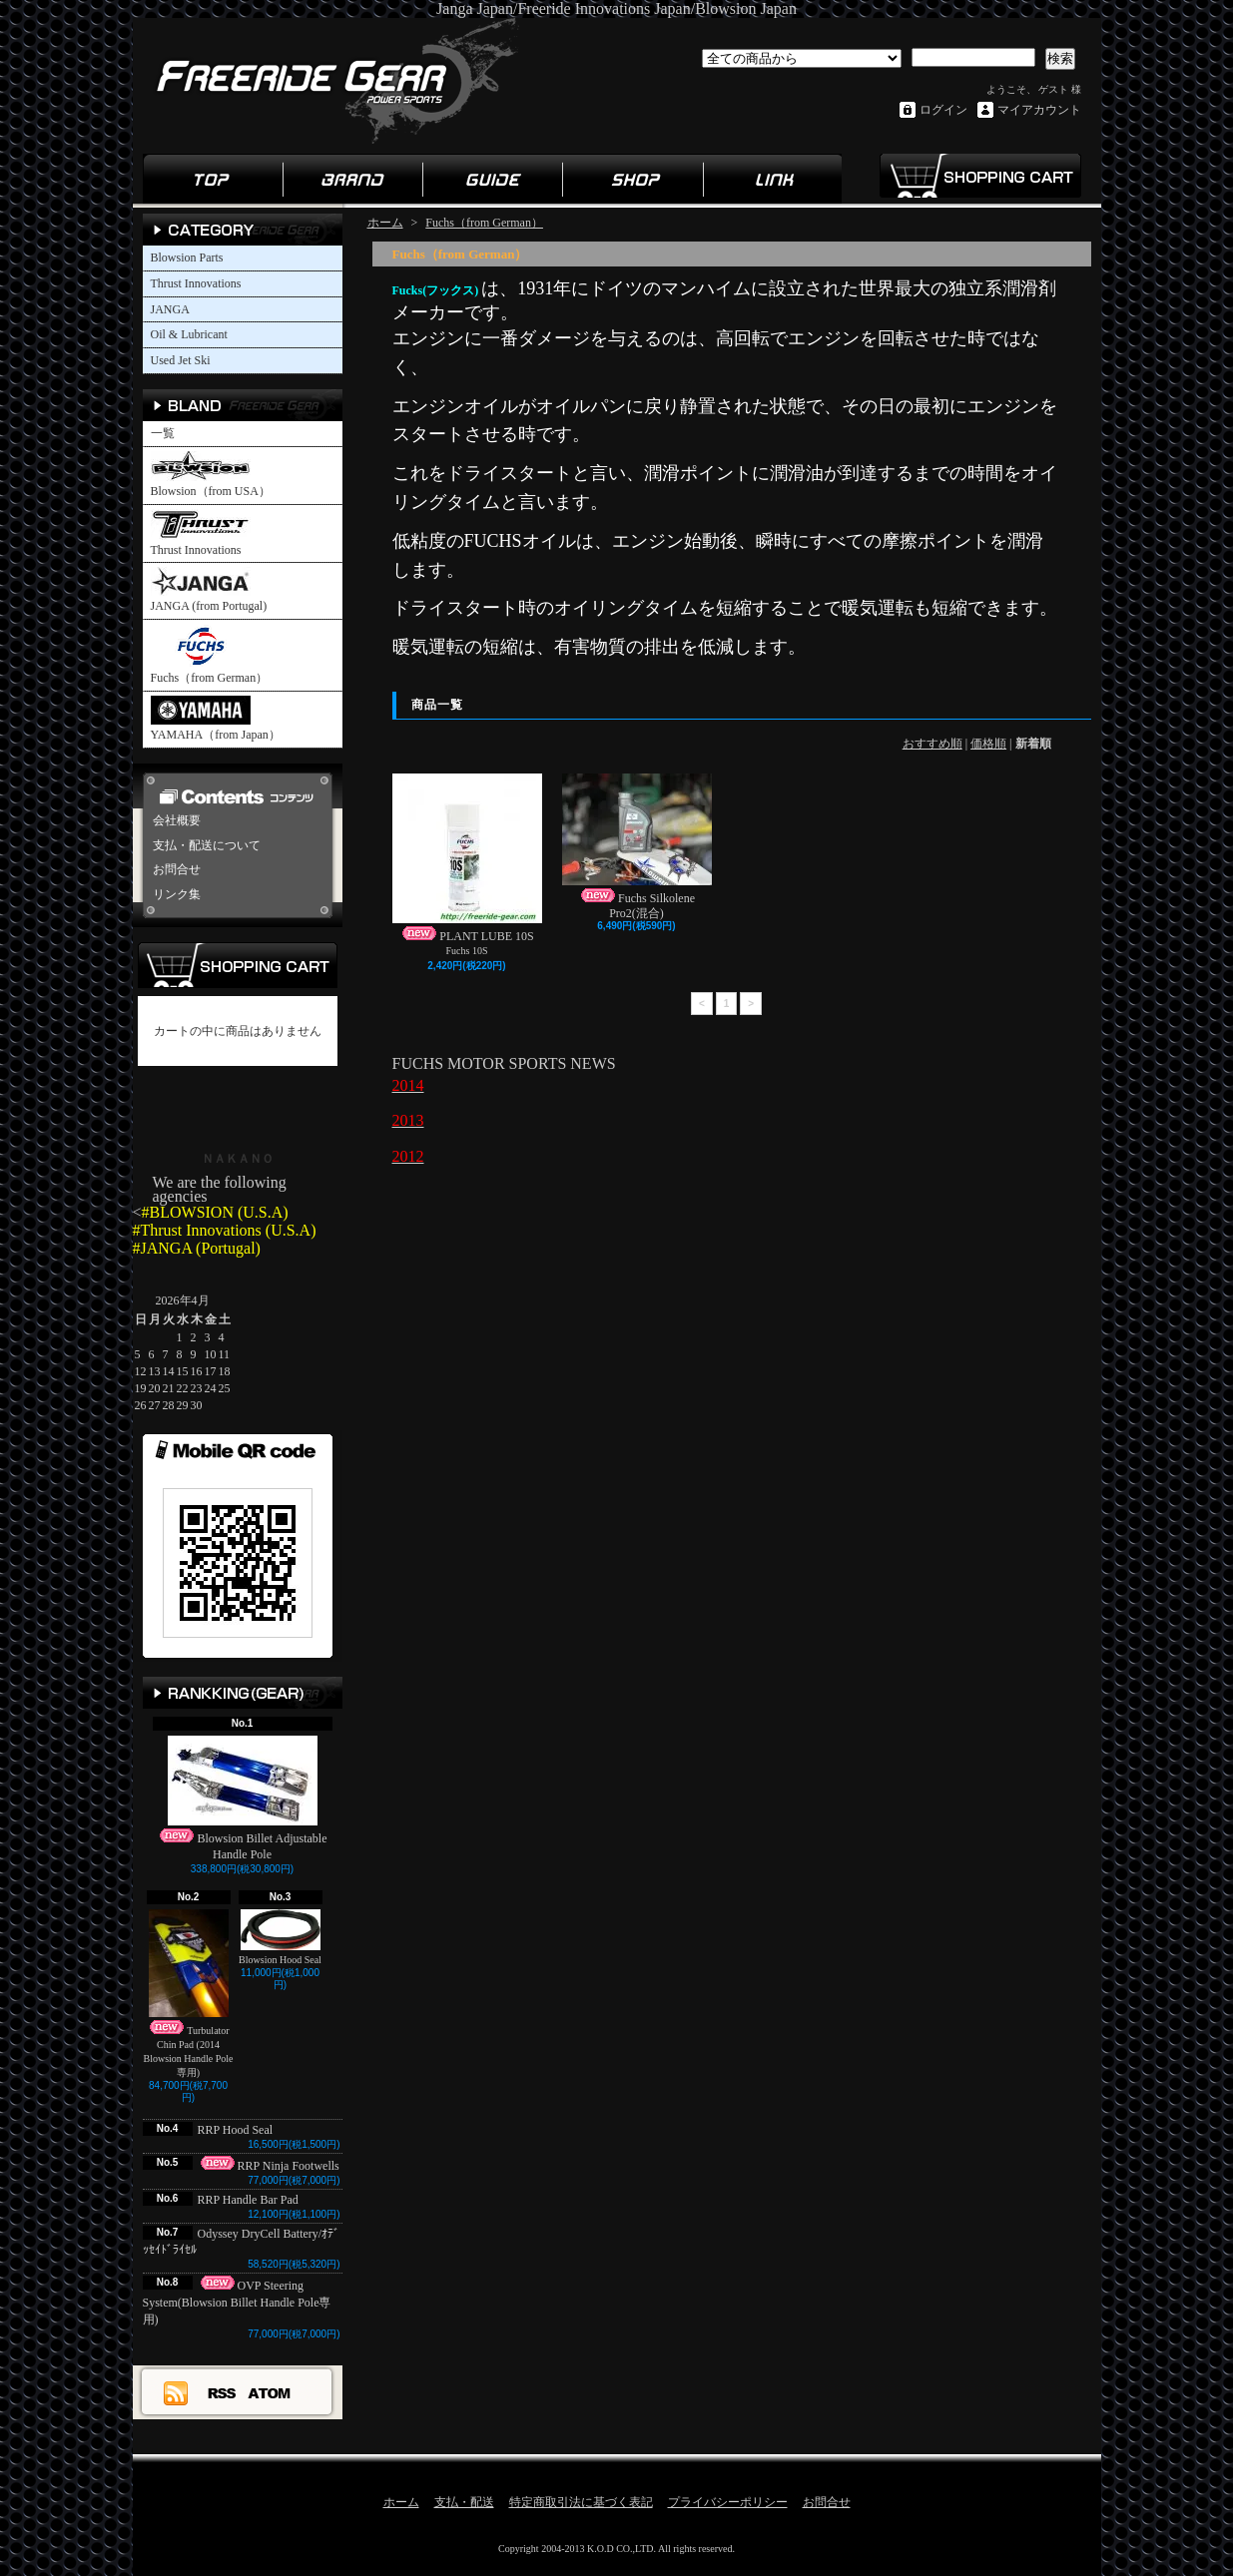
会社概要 (177, 820)
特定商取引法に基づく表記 (581, 2502)
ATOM (270, 2392)
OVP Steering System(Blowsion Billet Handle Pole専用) (237, 2302)
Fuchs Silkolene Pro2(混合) (637, 846)
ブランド (352, 179)
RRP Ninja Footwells (268, 2166)
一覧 (163, 433)
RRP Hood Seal (242, 2130)
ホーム (213, 179)
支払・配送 (464, 2502)
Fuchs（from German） (210, 654)
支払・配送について (207, 845)
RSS (223, 2392)
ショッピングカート (979, 176)
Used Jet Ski (181, 360)
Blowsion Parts (187, 257)
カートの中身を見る (237, 965)
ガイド (492, 179)
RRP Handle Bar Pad (248, 2200)
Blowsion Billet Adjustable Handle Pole (241, 1799)
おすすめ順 (932, 744)
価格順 (988, 744)
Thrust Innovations (196, 283)
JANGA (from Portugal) (209, 590)
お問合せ (177, 869)
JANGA (170, 309)
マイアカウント (1039, 110)
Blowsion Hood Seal (280, 1937)
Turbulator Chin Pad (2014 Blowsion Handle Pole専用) (189, 1993)
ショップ (632, 179)
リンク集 (772, 179)
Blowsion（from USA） (211, 474)
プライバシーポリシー (728, 2502)
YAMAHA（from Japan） (216, 719)
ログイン (943, 110)
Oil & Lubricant (189, 334)
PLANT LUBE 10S (467, 858)
